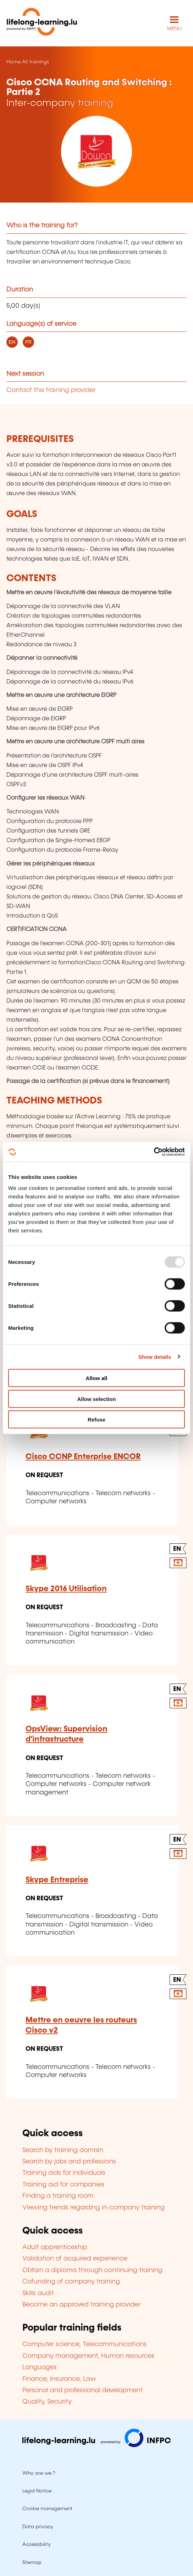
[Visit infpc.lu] (96, 2445)
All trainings (35, 61)
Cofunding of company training (71, 2282)
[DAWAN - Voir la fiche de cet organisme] (96, 151)
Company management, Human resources (88, 2356)
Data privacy (37, 2526)
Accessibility (36, 2544)
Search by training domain (62, 2150)
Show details (154, 1357)
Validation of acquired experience (74, 2259)
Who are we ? (38, 2473)
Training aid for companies (63, 2184)
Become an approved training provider (81, 2305)
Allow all (96, 1378)
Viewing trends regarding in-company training (93, 2208)
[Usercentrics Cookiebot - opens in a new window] (154, 1152)
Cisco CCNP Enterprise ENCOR (83, 1457)
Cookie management (47, 2508)
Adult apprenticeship (54, 2247)
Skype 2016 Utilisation (66, 1589)
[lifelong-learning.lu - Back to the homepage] (41, 23)
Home (13, 61)
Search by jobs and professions (69, 2161)
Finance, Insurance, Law (59, 2379)
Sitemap (32, 2562)
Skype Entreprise (57, 1880)
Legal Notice (36, 2491)
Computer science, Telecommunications (84, 2344)
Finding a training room (57, 2196)
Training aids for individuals (63, 2173)
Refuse (96, 1420)
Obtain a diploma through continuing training (92, 2270)
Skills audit (38, 2293)
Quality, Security (47, 2402)
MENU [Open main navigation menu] (174, 28)
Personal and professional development (82, 2390)
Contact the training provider (51, 390)
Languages (39, 2367)
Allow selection (96, 1399)
